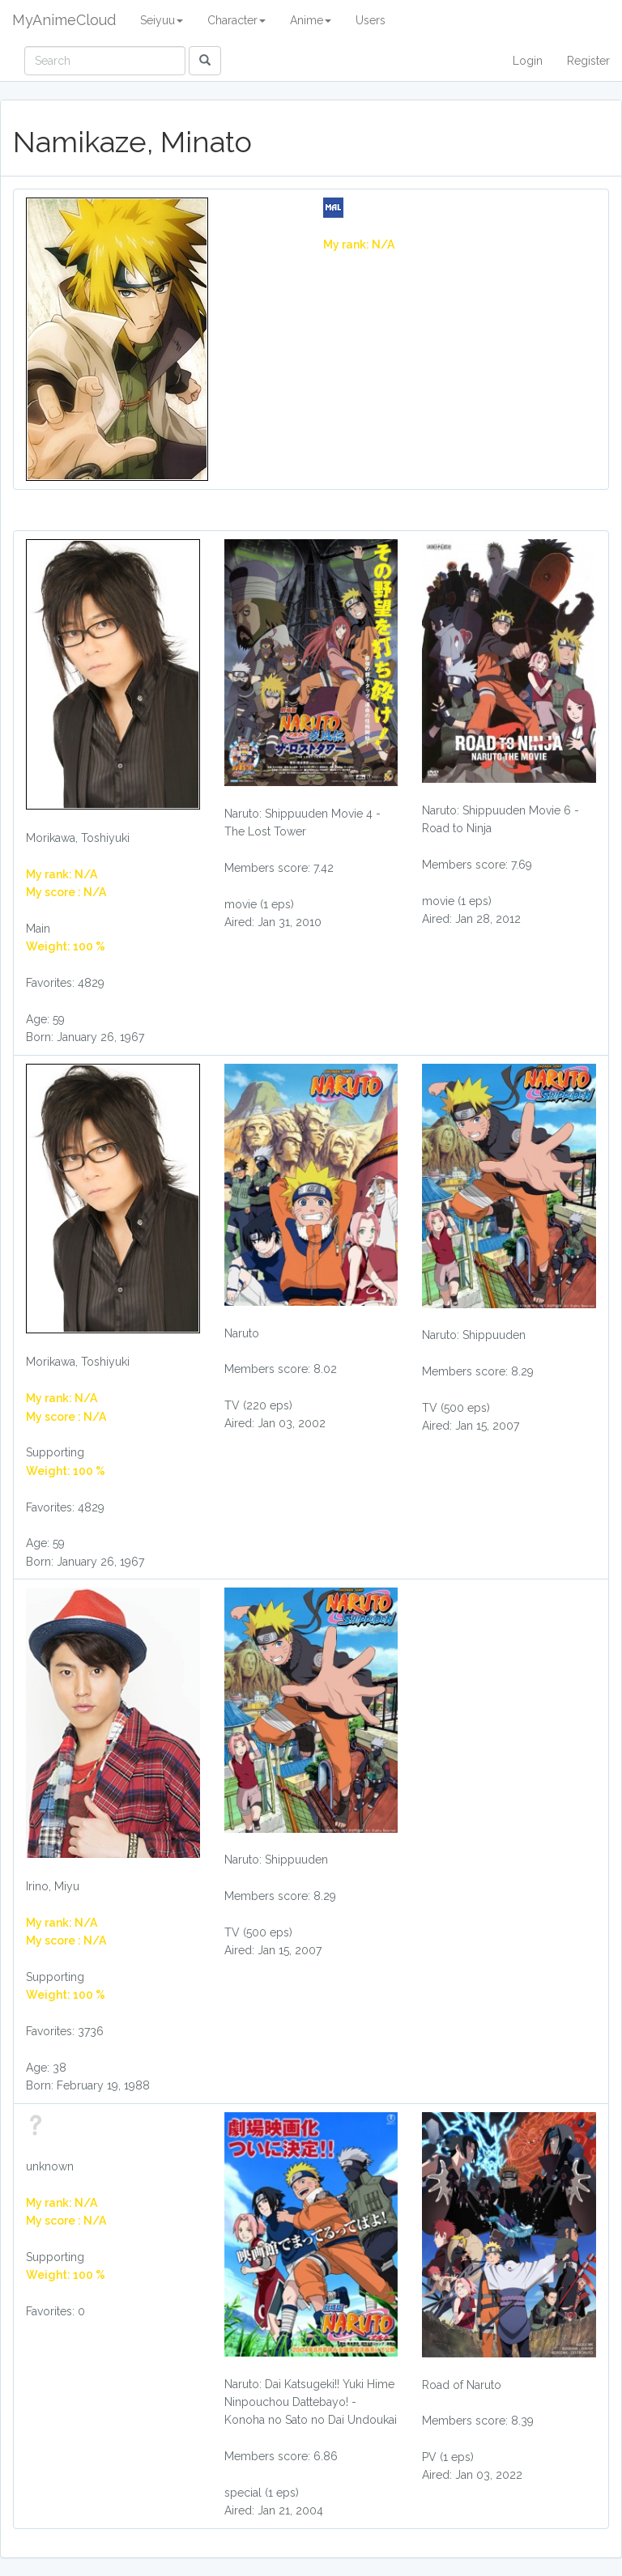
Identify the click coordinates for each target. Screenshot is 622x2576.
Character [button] (236, 20)
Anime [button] (310, 20)
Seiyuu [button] (161, 20)
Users (371, 20)
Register (588, 60)
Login (528, 60)
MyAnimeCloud (64, 19)
